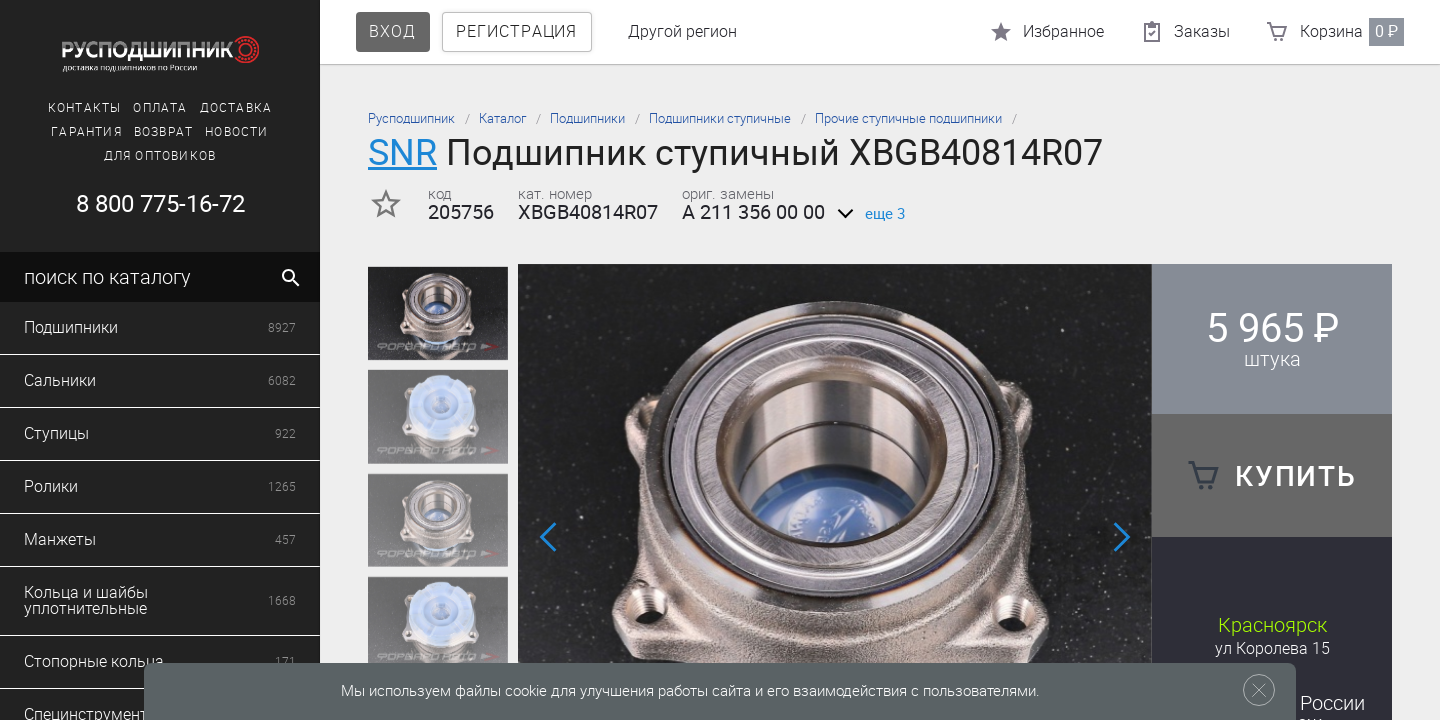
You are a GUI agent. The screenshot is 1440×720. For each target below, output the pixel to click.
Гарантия (86, 132)
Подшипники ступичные (720, 118)
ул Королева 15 (1272, 648)
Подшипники (587, 118)
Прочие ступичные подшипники (908, 118)
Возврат (163, 132)
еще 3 (867, 214)
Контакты (85, 108)
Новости (236, 132)
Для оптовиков (160, 156)
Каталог (502, 118)
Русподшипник (411, 118)
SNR (402, 152)
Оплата (160, 108)
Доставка (236, 108)
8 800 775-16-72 (160, 204)
